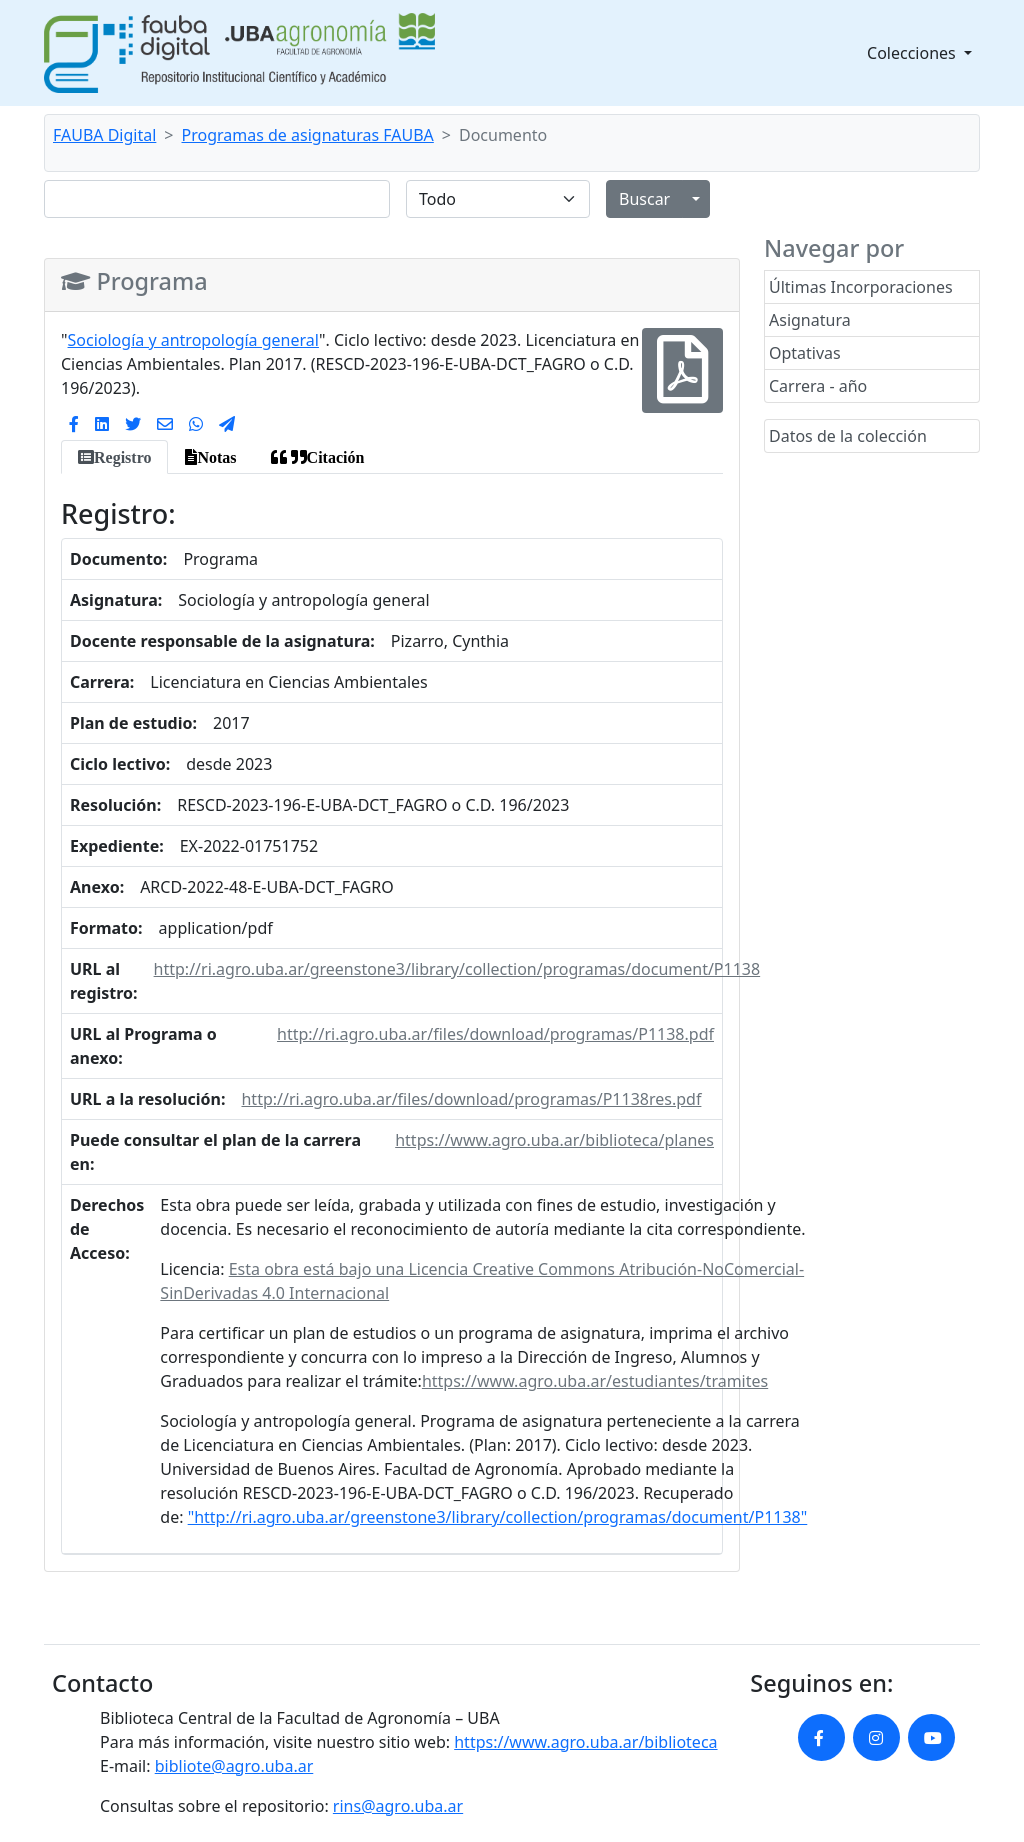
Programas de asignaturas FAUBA (308, 135)
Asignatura (810, 320)
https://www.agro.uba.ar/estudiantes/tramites (595, 1381)
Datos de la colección (848, 436)
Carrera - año (818, 386)
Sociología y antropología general (193, 340)
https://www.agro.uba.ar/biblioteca (585, 1742)
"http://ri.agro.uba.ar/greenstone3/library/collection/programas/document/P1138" (498, 1517)
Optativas (805, 353)
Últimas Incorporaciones (861, 287)
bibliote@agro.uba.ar (234, 1766)
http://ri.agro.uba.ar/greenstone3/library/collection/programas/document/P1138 (457, 969)
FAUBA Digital (104, 135)
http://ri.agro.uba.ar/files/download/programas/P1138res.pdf (471, 1099)
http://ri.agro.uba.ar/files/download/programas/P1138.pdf (495, 1034)
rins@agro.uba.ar (398, 1806)
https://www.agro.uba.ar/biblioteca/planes (554, 1140)
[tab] (114, 457)
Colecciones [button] (913, 53)
